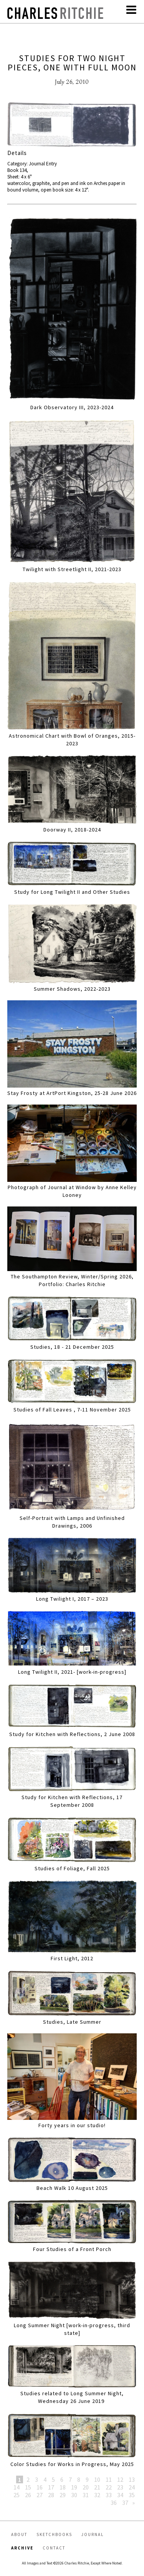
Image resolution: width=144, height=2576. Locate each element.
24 (132, 2487)
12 (120, 2479)
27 (39, 2495)
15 (28, 2487)
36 (114, 2502)
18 (63, 2487)
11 (109, 2479)
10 (97, 2479)
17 (51, 2487)
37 (125, 2502)
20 (86, 2487)
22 (109, 2487)
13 (132, 2479)
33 (109, 2495)
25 (16, 2495)
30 (74, 2495)
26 (28, 2495)
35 (132, 2495)
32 (97, 2495)
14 (16, 2487)
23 (120, 2487)
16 (39, 2487)
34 (120, 2495)
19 (74, 2487)
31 (86, 2495)
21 (97, 2487)
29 (63, 2495)
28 (51, 2495)
